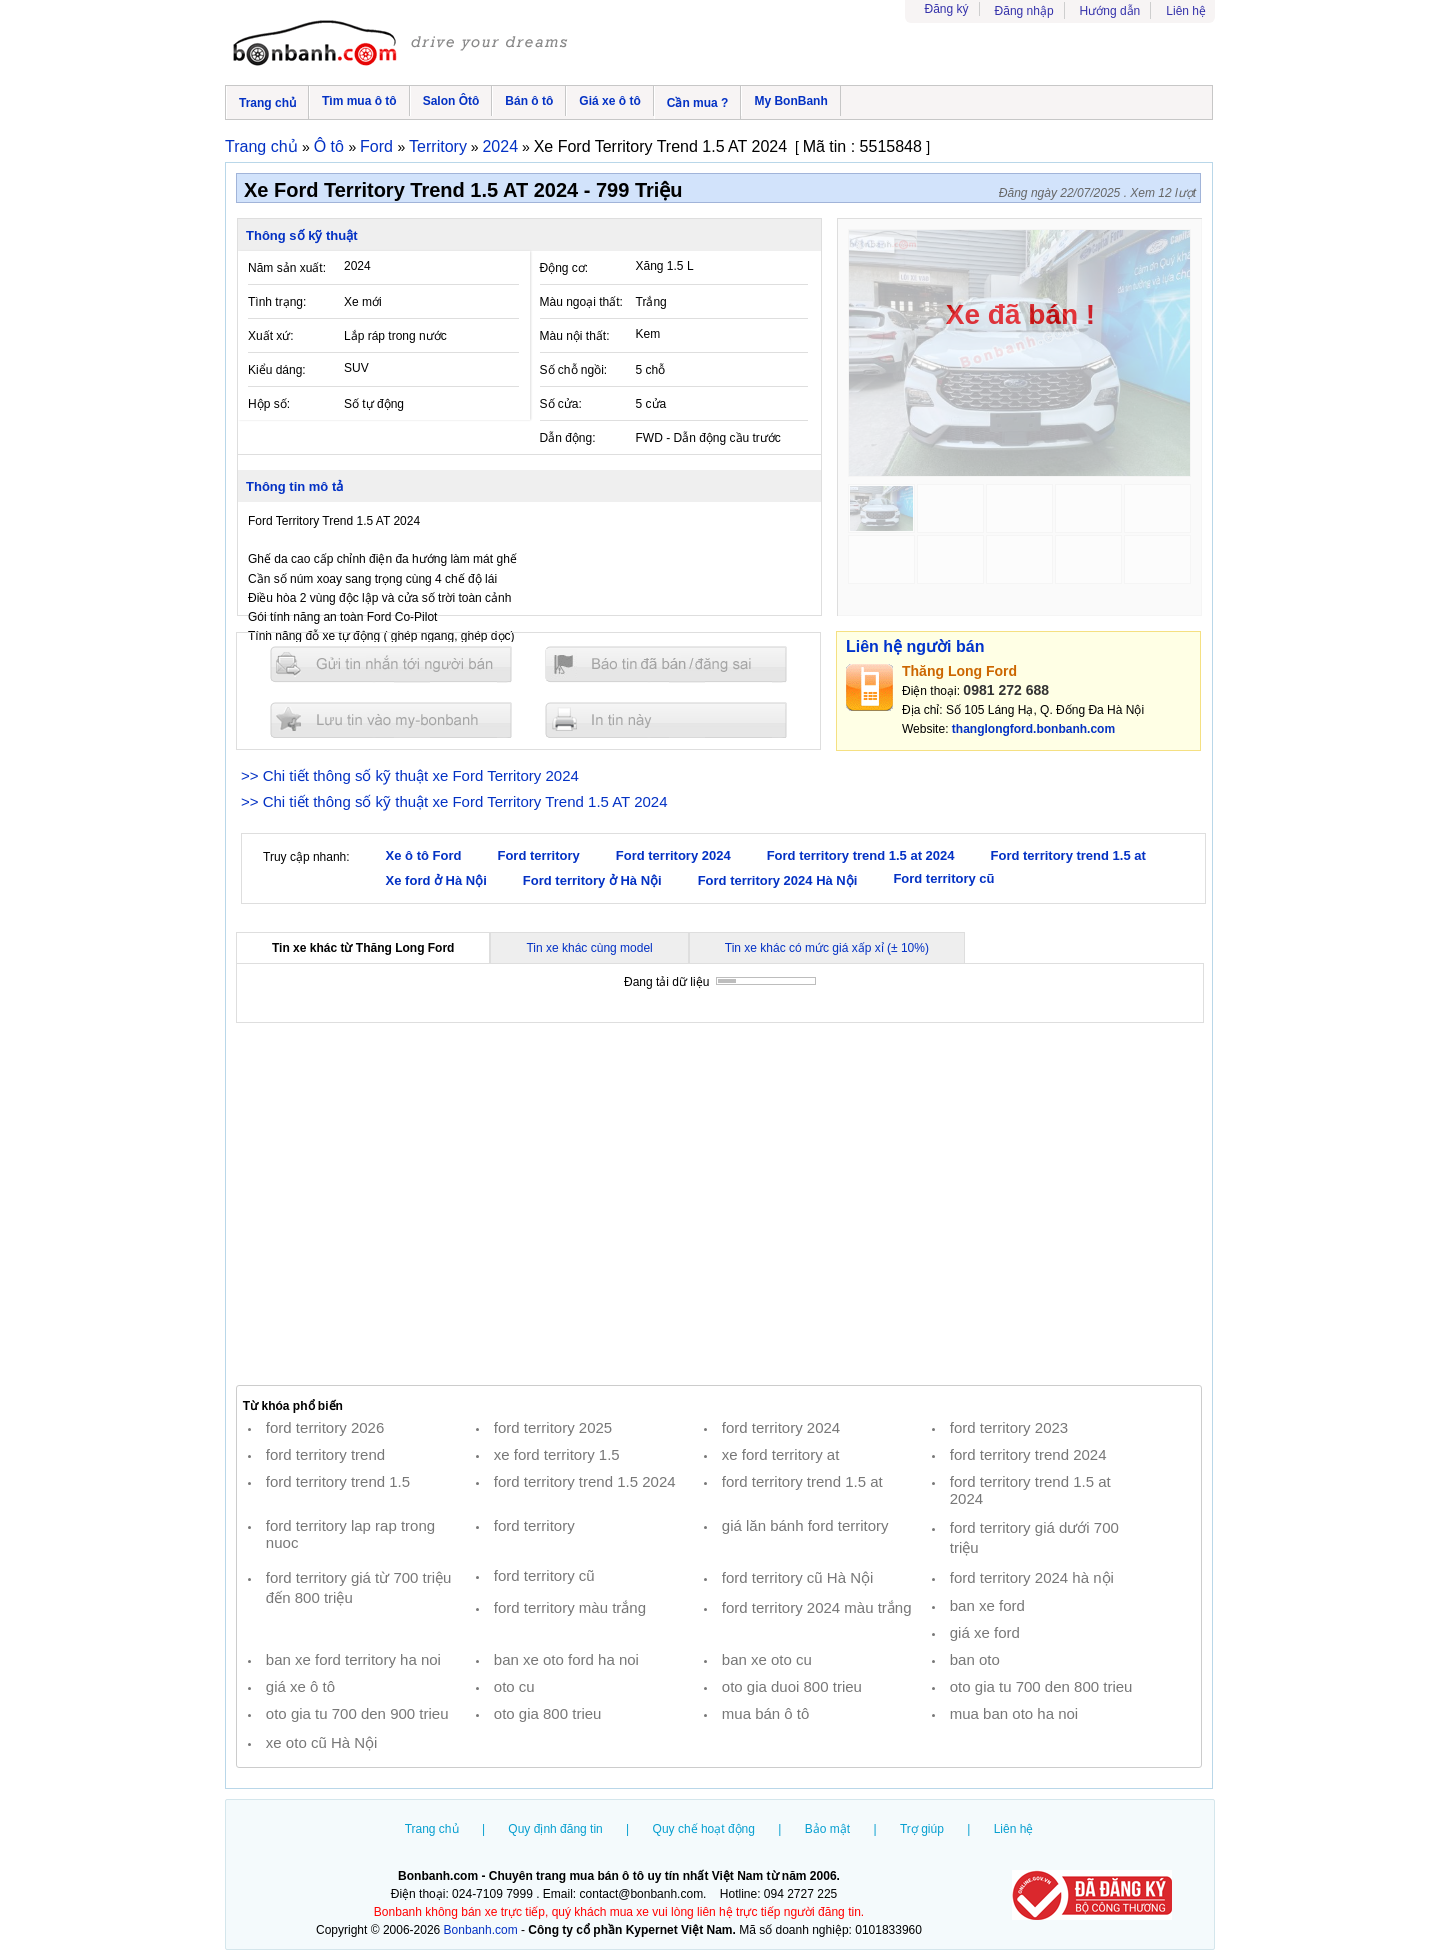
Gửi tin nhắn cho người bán (391, 664)
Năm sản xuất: (287, 268)
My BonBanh (790, 101)
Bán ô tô (529, 101)
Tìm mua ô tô (359, 101)
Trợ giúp (922, 1829)
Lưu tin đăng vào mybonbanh (391, 719)
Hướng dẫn (1110, 11)
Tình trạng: (277, 302)
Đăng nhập (1024, 11)
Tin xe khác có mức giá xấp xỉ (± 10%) (827, 948)
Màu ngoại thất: (581, 302)
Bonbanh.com (481, 1930)
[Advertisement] (719, 1204)
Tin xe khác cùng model (589, 948)
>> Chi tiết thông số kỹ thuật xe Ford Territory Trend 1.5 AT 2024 (454, 801)
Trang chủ (267, 103)
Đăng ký (947, 9)
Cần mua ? (698, 103)
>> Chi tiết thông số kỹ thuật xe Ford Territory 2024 (410, 775)
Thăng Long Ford (959, 671)
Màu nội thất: (575, 336)
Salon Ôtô (451, 101)
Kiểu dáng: (277, 370)
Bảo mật (827, 1829)
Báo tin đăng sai (666, 664)
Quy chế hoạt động (704, 1829)
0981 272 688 (1006, 690)
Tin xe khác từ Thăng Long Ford (363, 948)
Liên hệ (1186, 11)
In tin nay (666, 719)
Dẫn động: (568, 438)
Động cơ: (564, 268)
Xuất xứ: (271, 336)
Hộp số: (269, 404)
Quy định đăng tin (555, 1829)
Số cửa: (561, 404)
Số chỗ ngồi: (574, 370)
